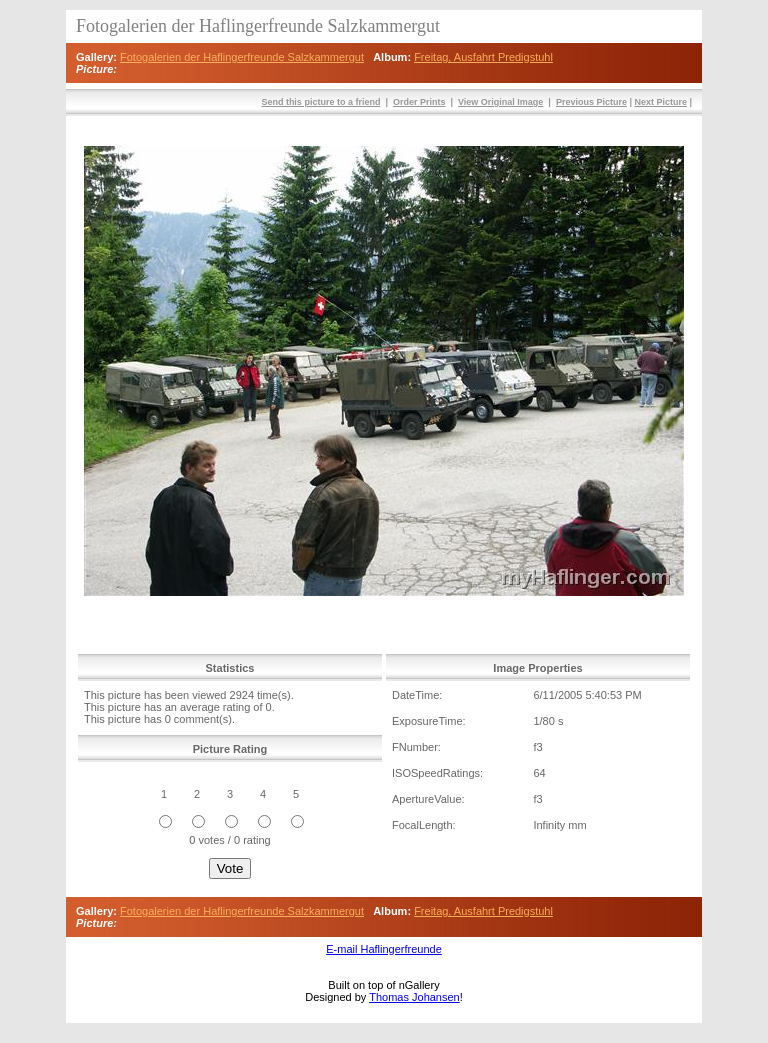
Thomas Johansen (414, 997)
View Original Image (500, 102)
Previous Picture (591, 102)
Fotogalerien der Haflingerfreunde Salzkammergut (242, 57)
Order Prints (419, 102)
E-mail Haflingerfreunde (384, 949)
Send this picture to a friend (320, 102)
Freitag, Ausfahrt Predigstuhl (483, 57)
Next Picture (660, 102)
